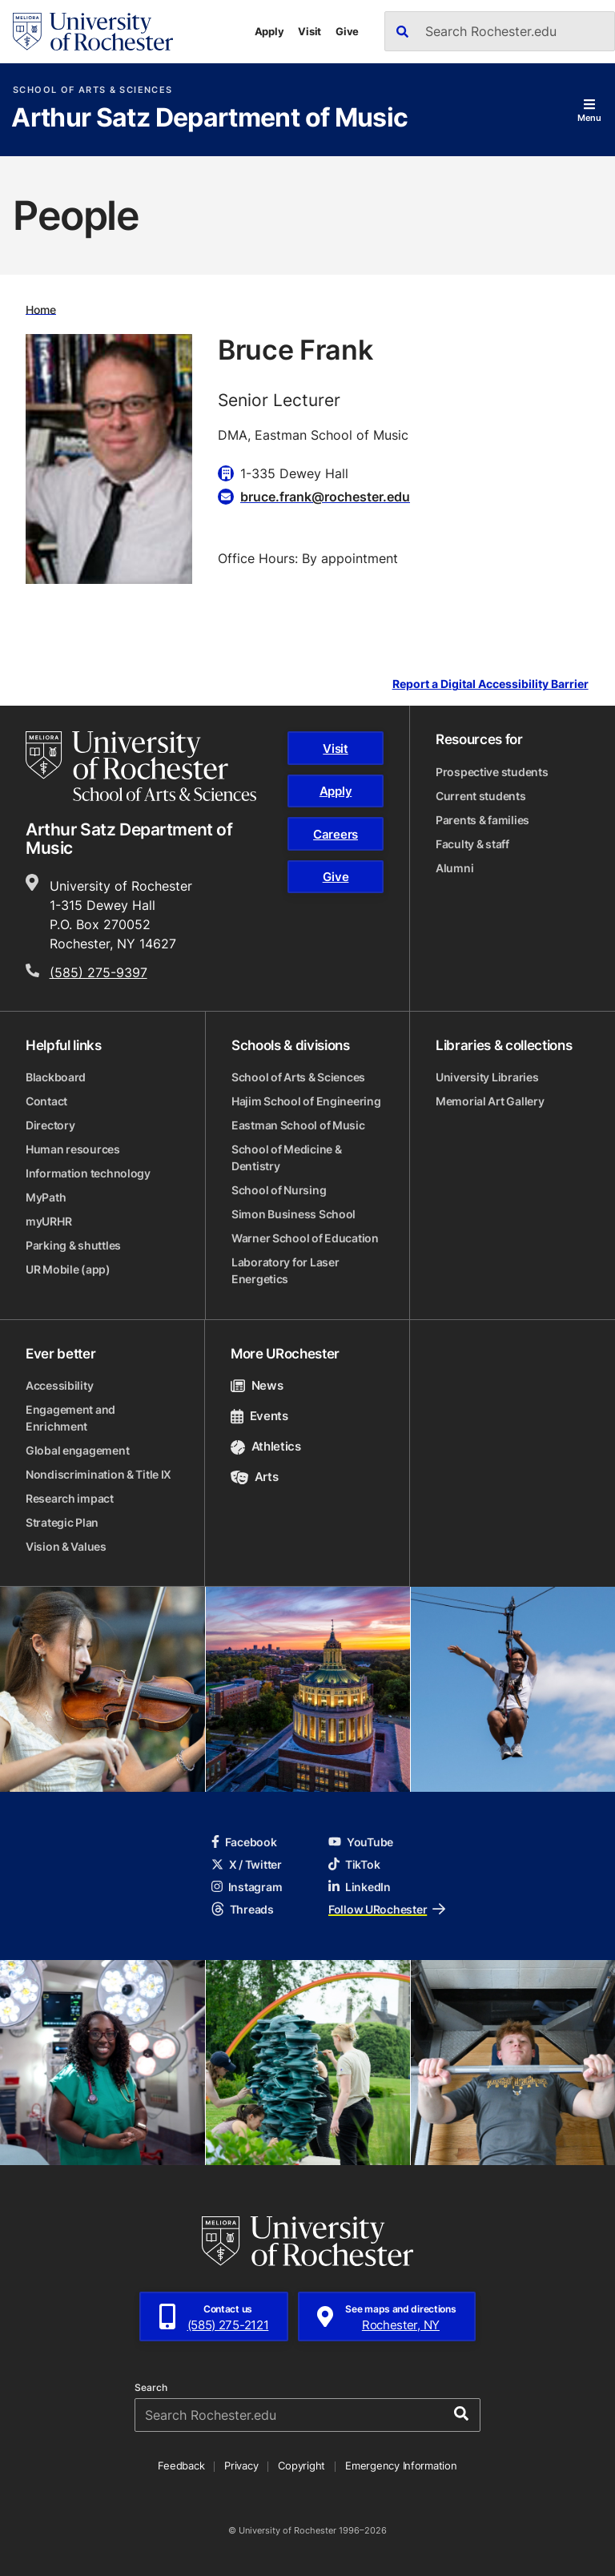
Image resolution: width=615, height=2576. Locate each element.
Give (347, 31)
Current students (481, 795)
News (257, 1385)
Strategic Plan (62, 1522)
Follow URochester (386, 1909)
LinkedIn (359, 1886)
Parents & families (482, 819)
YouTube (360, 1841)
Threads (242, 1909)
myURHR (48, 1221)
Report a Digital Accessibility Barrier (490, 684)
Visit (309, 31)
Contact (46, 1101)
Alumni (454, 867)
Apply (269, 31)
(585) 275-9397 (98, 972)
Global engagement (77, 1450)
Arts (254, 1476)
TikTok (354, 1864)
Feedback (181, 2465)
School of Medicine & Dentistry (286, 1157)
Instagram (246, 1886)
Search (151, 2388)
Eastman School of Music (298, 1125)
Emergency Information (401, 2465)
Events (259, 1415)
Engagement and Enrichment (70, 1418)
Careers (335, 834)
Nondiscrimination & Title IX (98, 1474)
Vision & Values (66, 1546)
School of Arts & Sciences (92, 90)
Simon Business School (293, 1214)
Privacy (241, 2465)
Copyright (301, 2465)
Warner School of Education (305, 1238)
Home (41, 308)
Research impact (70, 1498)
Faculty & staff (472, 843)
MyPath (46, 1197)
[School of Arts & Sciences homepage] (141, 765)
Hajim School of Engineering (305, 1101)
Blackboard (56, 1077)
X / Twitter (246, 1864)
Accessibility (59, 1385)
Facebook (244, 1841)
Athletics (266, 1446)
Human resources (73, 1149)
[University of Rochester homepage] (93, 31)
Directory (50, 1125)
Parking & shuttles (73, 1245)
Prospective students (492, 771)
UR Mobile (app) (68, 1269)
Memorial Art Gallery (490, 1101)
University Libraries (487, 1077)
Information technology (88, 1173)
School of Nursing (278, 1189)
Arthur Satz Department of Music (209, 119)
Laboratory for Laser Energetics (285, 1270)
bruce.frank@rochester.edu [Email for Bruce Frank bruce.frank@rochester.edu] (325, 496)
